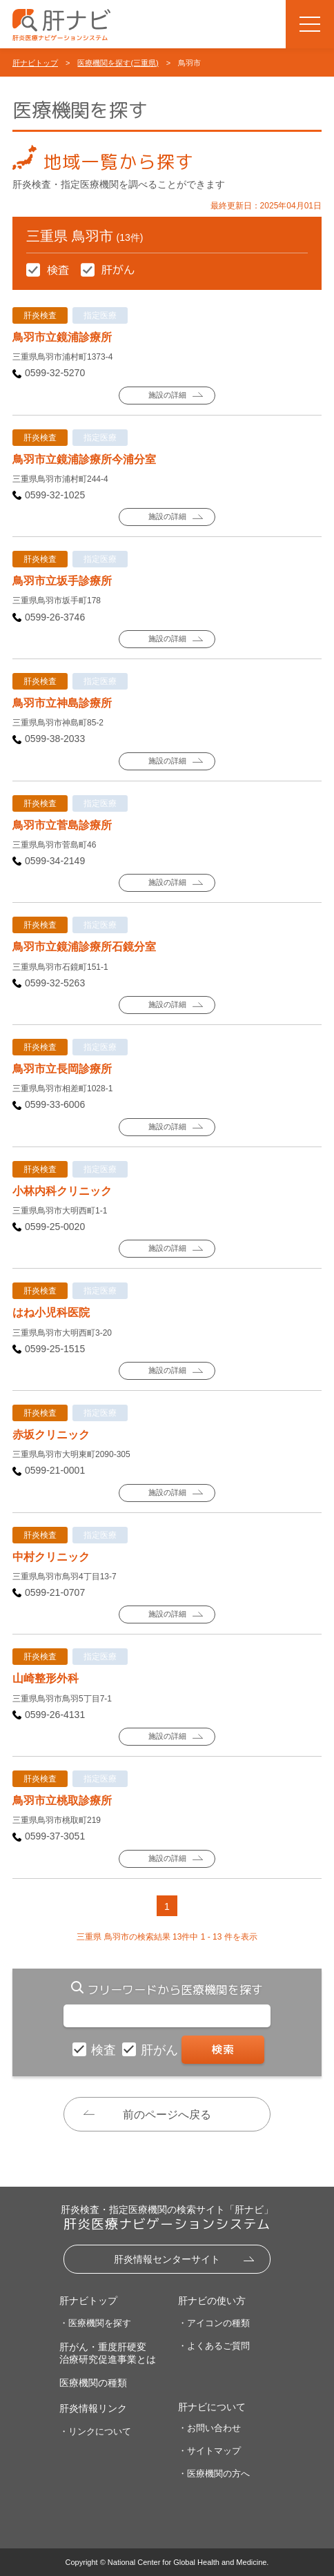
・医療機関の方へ (214, 2473)
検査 (105, 2050)
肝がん (161, 2050)
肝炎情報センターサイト (167, 2259)
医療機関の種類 (93, 2382)
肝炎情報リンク (93, 2408)
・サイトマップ (209, 2451)
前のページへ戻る (167, 2114)
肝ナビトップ (35, 63)
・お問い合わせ (209, 2428)
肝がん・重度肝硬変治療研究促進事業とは (107, 2353)
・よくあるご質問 (214, 2346)
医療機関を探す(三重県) (117, 63)
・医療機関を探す (95, 2323)
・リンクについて (95, 2431)
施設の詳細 (167, 395)
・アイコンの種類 (214, 2323)
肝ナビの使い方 (212, 2300)
